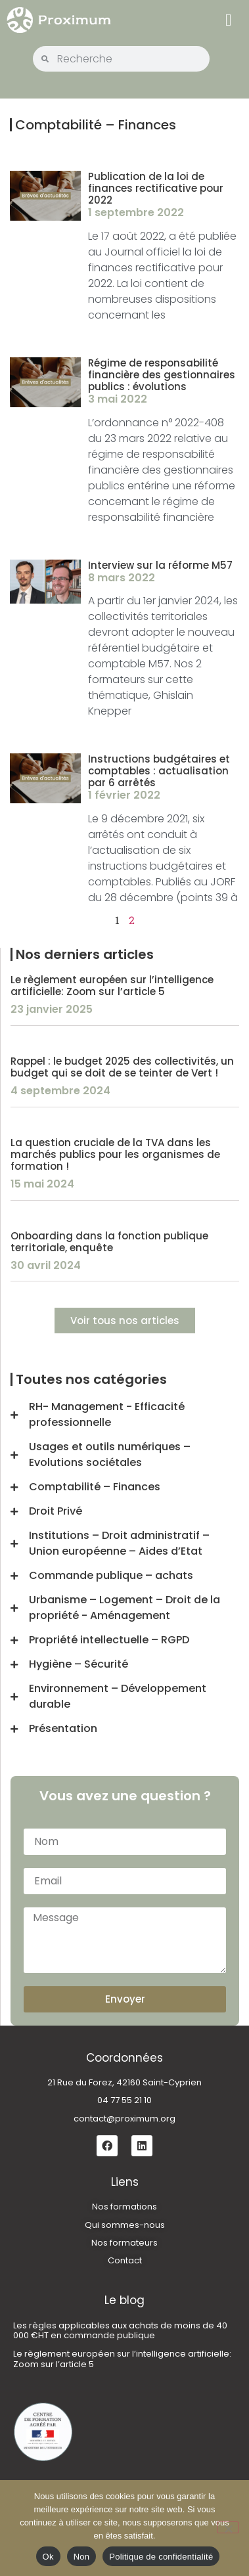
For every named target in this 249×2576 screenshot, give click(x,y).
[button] (228, 20)
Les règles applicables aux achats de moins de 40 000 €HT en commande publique (120, 2330)
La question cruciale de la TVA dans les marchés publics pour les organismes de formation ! (115, 1154)
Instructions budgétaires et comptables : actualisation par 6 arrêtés (159, 770)
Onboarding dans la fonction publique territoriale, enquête (109, 1242)
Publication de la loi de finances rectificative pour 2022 (155, 188)
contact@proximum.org (124, 2118)
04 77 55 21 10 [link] (124, 2100)
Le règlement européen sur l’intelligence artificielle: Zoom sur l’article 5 (112, 985)
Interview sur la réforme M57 (160, 565)
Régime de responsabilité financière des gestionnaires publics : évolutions (161, 374)
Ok (48, 2557)
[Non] (228, 2527)
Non (82, 2557)
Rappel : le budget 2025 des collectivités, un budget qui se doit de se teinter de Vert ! (122, 1067)
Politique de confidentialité (161, 2557)
